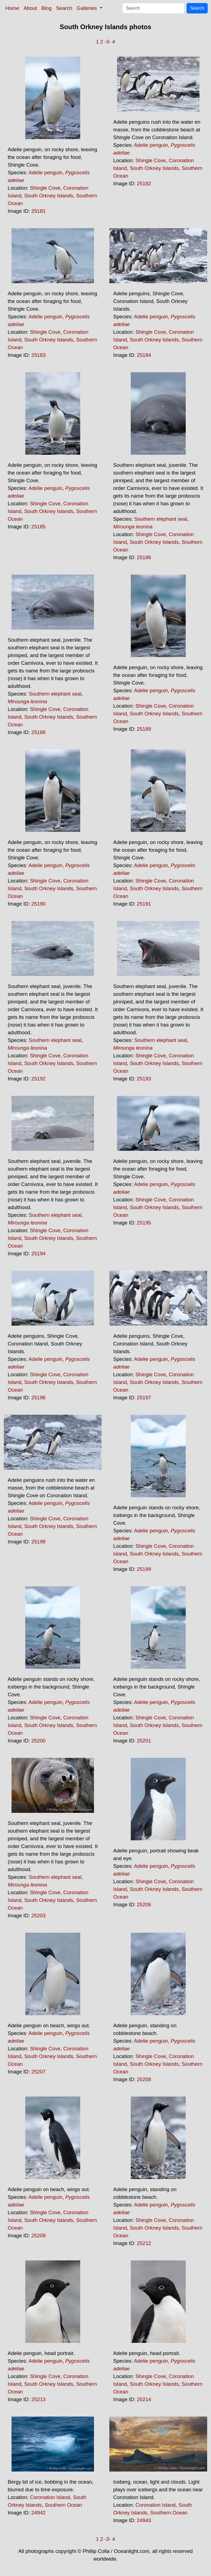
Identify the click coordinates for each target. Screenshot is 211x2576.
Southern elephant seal (160, 519)
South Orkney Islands (48, 195)
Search (64, 8)
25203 (38, 1915)
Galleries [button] (87, 8)
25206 (144, 1904)
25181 (38, 211)
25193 (144, 1079)
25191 (144, 904)
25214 (144, 2399)
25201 (144, 1741)
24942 (38, 2513)
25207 (38, 2072)
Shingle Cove (45, 188)
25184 (144, 355)
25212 (144, 2243)
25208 (144, 2079)
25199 (144, 1569)
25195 (144, 1223)
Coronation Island (50, 2497)
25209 (38, 2235)
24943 (144, 2520)
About (30, 8)
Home (12, 8)
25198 (38, 1542)
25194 (38, 1253)
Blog (46, 8)
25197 (144, 1397)
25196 (38, 1397)
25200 (38, 1741)
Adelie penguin (45, 172)
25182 (144, 183)
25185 (38, 526)
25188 (38, 732)
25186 (144, 557)
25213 (38, 2399)
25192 (38, 1079)
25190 (38, 904)
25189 (144, 729)
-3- (107, 42)
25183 (38, 355)
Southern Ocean (63, 2505)
